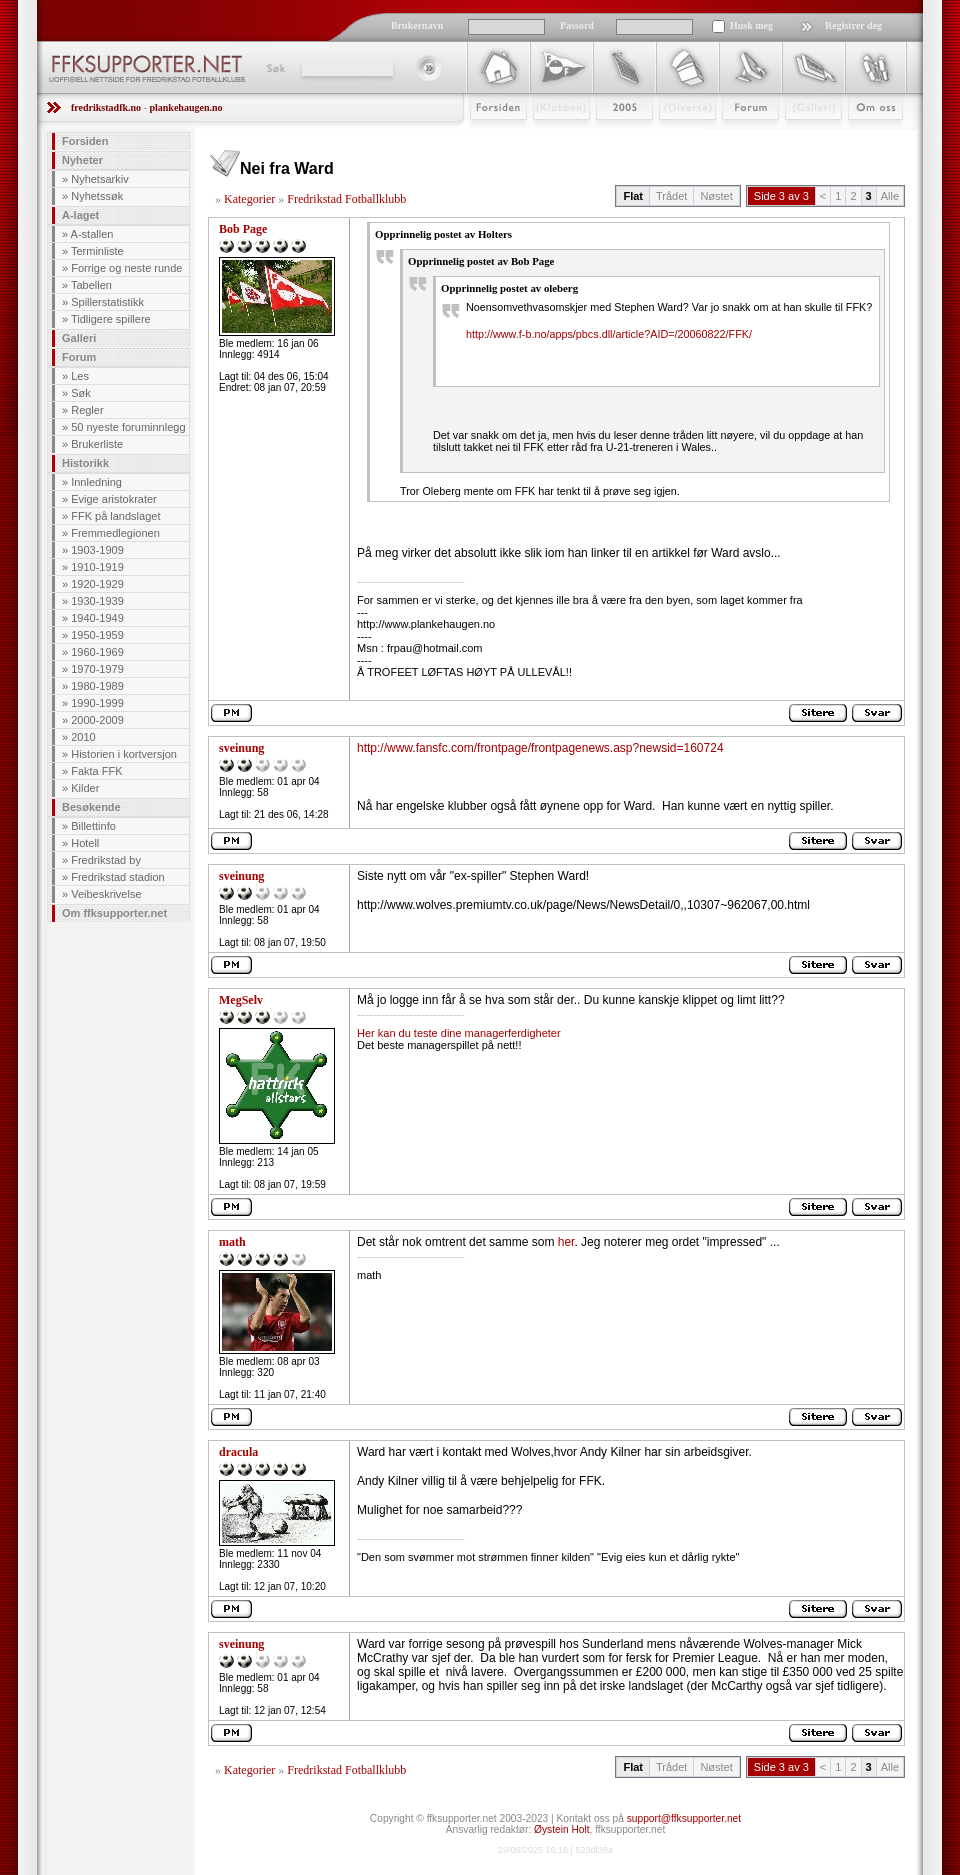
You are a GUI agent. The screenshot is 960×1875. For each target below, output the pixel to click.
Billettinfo (93, 826)
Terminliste (97, 251)
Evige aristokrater (114, 499)
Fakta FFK (96, 771)
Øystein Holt (561, 1829)
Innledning (96, 482)
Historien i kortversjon (124, 754)
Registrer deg (853, 25)
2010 (83, 737)
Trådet (671, 196)
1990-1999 (97, 703)
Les (80, 376)
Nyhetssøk (97, 196)
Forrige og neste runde (126, 268)
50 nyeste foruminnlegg (128, 427)
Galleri (799, 137)
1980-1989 (97, 686)
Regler (87, 410)
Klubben (552, 137)
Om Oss (867, 137)
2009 (606, 137)
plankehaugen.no (185, 107)
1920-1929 (97, 584)
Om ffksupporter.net (114, 913)
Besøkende (91, 807)
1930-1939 (97, 601)
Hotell (85, 843)
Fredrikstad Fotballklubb (346, 199)
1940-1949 (97, 618)
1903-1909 (97, 550)
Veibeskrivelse (106, 894)
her (566, 1242)
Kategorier (249, 199)
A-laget (80, 215)
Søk (274, 68)
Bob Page (243, 229)
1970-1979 (97, 669)
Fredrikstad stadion (118, 877)
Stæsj (671, 137)
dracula (238, 1452)
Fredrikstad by (106, 860)
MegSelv (241, 1000)
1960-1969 (97, 652)
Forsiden (489, 137)
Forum (736, 137)
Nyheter (82, 160)
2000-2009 (97, 720)
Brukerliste (97, 444)
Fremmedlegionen (115, 533)
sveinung (241, 748)
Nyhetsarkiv (99, 179)
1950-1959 (97, 635)
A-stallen (92, 234)
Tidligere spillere (111, 319)
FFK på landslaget (115, 516)
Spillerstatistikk (107, 302)
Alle (890, 196)
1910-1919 (97, 567)
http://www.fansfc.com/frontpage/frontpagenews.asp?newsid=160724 (540, 748)
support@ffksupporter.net (684, 1818)
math (232, 1242)
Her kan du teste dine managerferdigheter (459, 1033)
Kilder (85, 788)
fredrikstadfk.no (106, 107)
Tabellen (91, 285)
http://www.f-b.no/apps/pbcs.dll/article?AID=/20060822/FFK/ (609, 334)
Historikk (85, 463)
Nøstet (716, 196)
